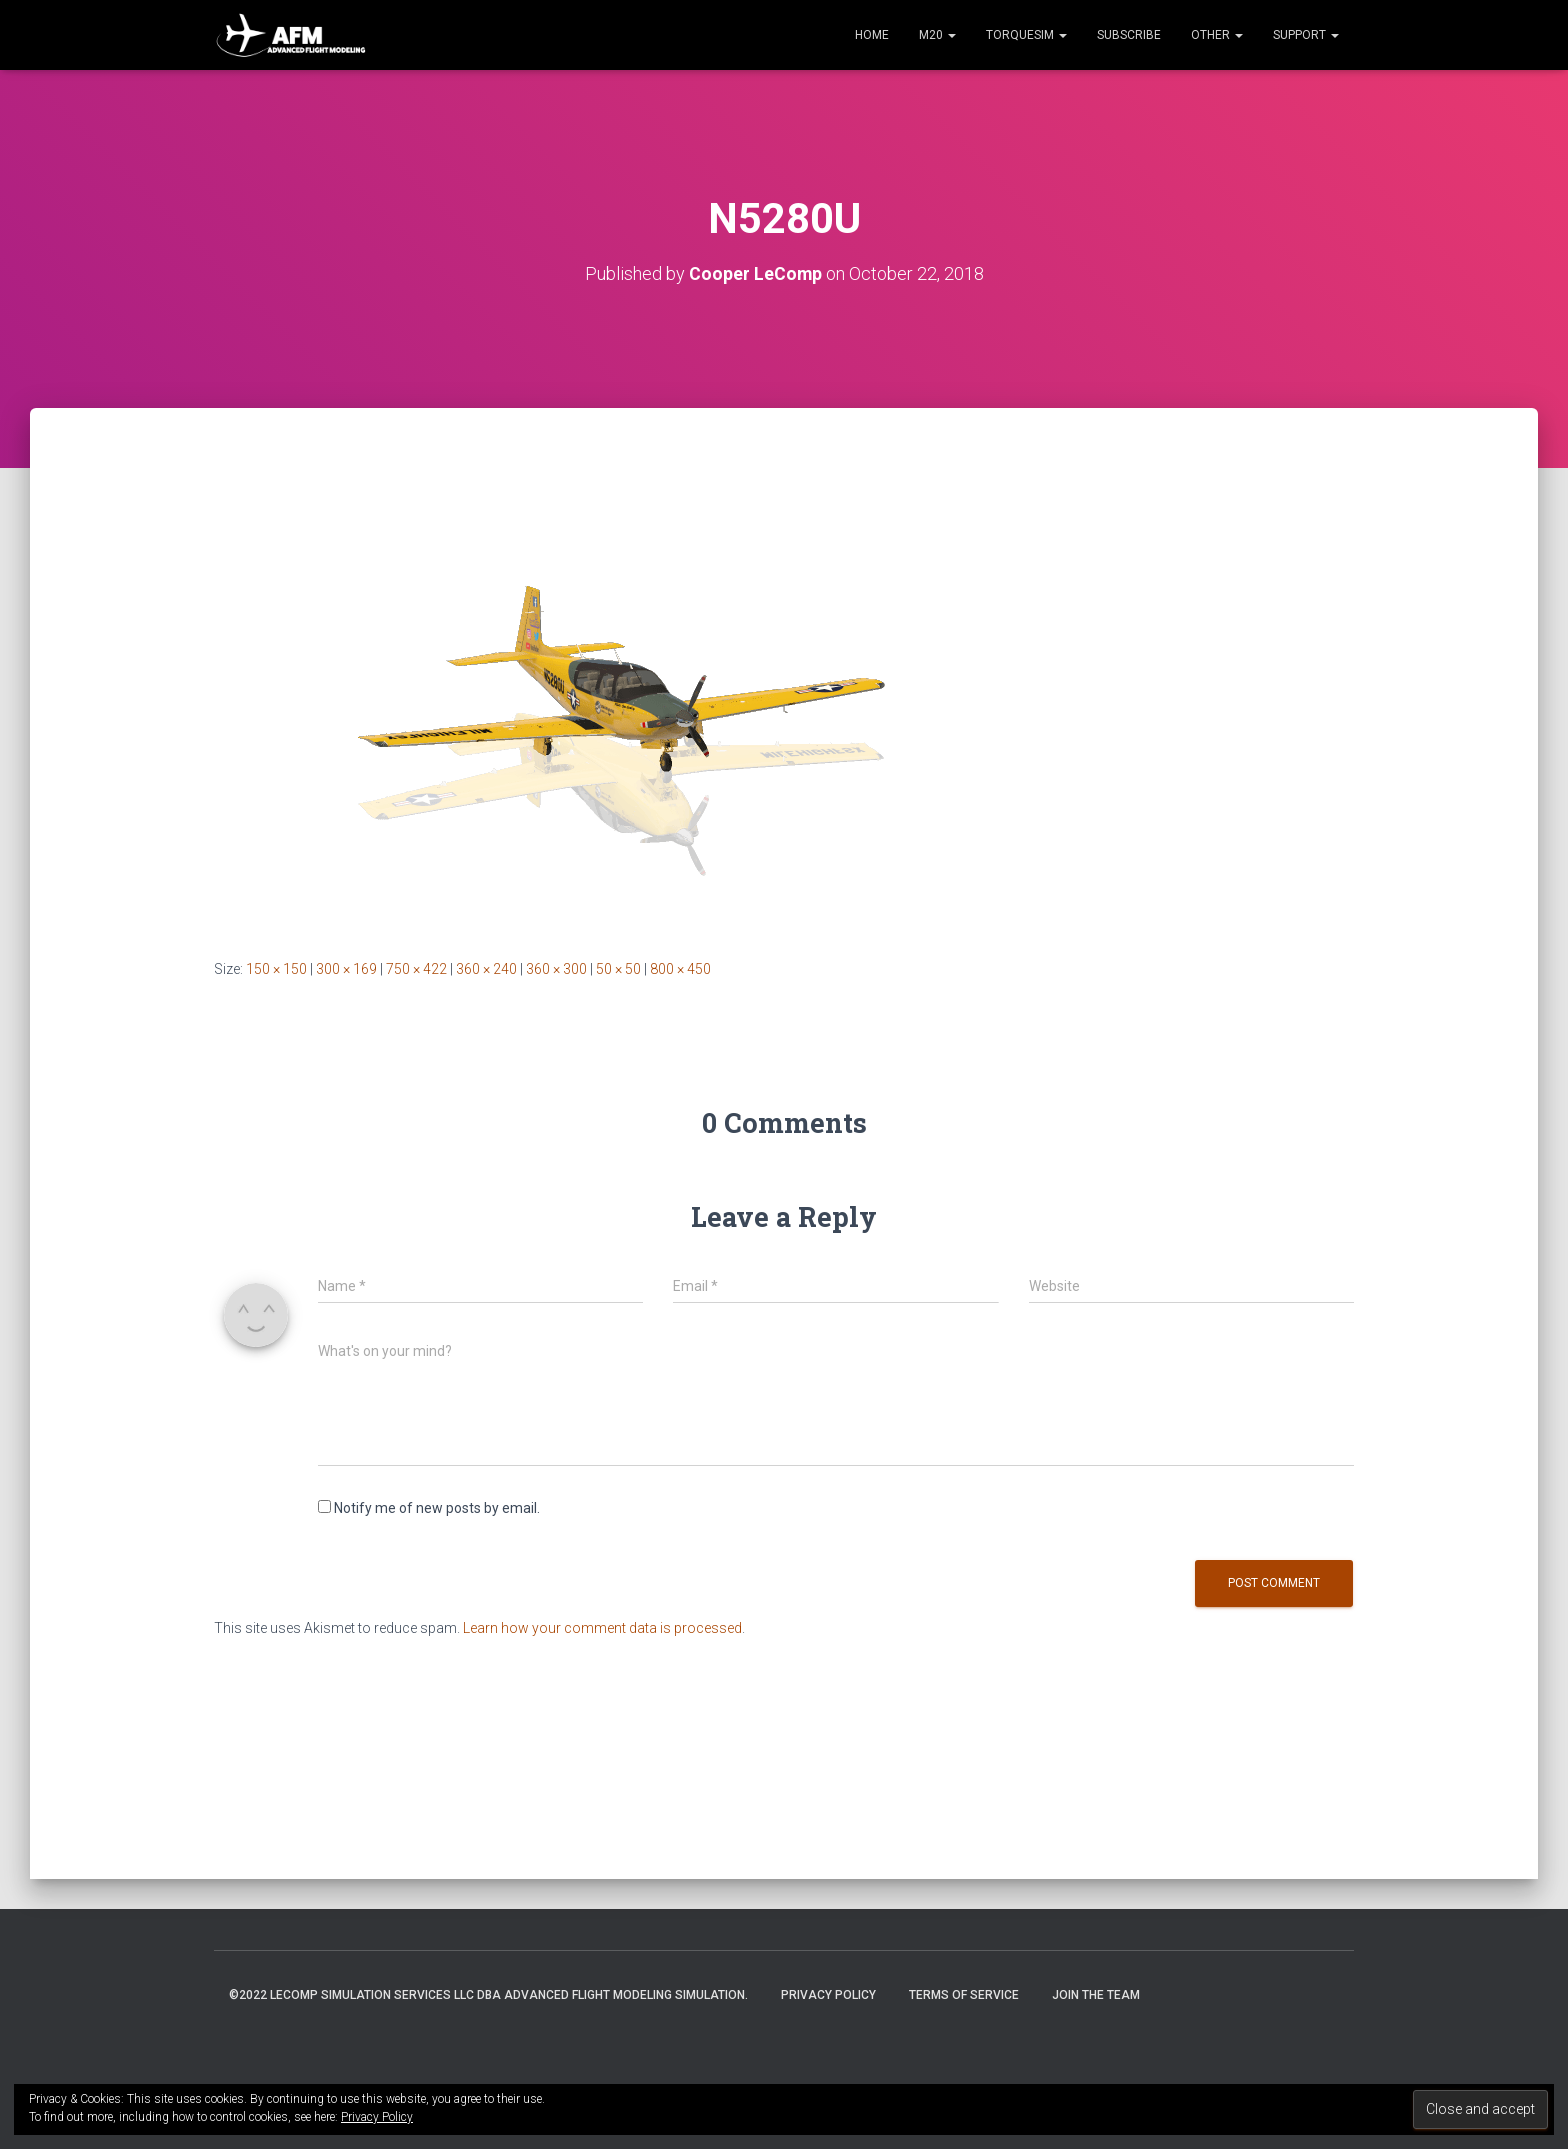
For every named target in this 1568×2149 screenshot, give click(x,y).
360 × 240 (486, 969)
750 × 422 (416, 969)
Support (1306, 35)
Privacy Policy (828, 1995)
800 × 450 (680, 969)
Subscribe (1129, 35)
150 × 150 (276, 969)
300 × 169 (346, 969)
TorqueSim (1026, 35)
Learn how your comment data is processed (602, 1628)
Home (872, 35)
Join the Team (1096, 1995)
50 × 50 (618, 969)
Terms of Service (964, 1995)
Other (1217, 35)
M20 (937, 35)
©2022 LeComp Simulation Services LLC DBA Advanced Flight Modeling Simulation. (488, 1995)
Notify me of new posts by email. (437, 1508)
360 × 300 (556, 969)
